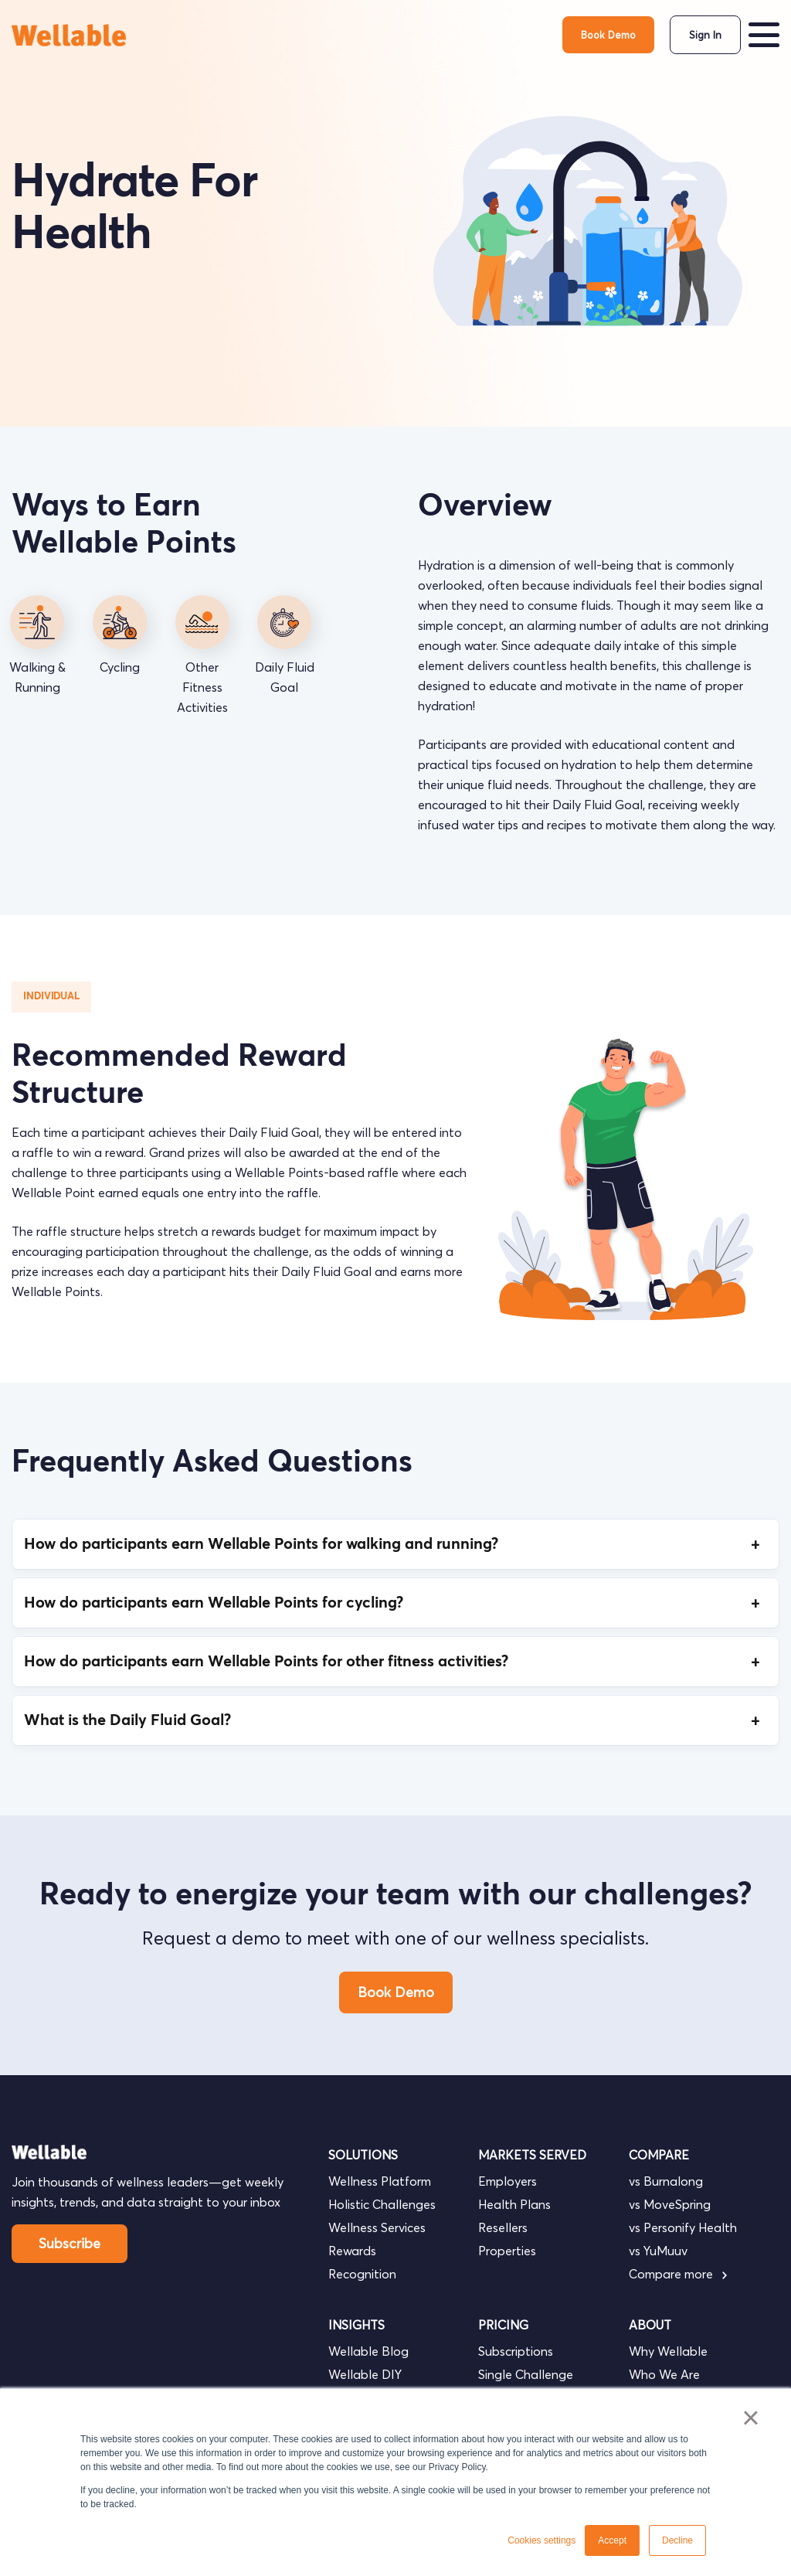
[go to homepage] (69, 35)
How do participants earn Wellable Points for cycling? (395, 1603)
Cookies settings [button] (541, 2540)
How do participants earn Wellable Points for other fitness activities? (395, 1661)
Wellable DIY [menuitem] (365, 2374)
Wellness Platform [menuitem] (379, 2181)
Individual (51, 997)
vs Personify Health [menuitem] (683, 2227)
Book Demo (608, 35)
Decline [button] (677, 2540)
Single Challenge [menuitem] (525, 2374)
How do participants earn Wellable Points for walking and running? (395, 1544)
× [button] (750, 2418)
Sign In (705, 35)
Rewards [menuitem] (352, 2250)
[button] (764, 34)
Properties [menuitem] (507, 2250)
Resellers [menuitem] (503, 2227)
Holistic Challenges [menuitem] (382, 2204)
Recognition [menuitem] (362, 2274)
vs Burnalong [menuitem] (666, 2181)
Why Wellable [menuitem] (668, 2351)
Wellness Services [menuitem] (377, 2227)
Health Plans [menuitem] (514, 2204)
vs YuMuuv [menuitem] (658, 2250)
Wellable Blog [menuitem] (368, 2351)
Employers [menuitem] (507, 2181)
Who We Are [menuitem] (664, 2374)
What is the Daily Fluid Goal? (395, 1720)
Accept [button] (612, 2540)
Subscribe (69, 2243)
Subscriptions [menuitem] (515, 2351)
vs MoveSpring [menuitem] (670, 2204)
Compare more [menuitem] (678, 2274)
